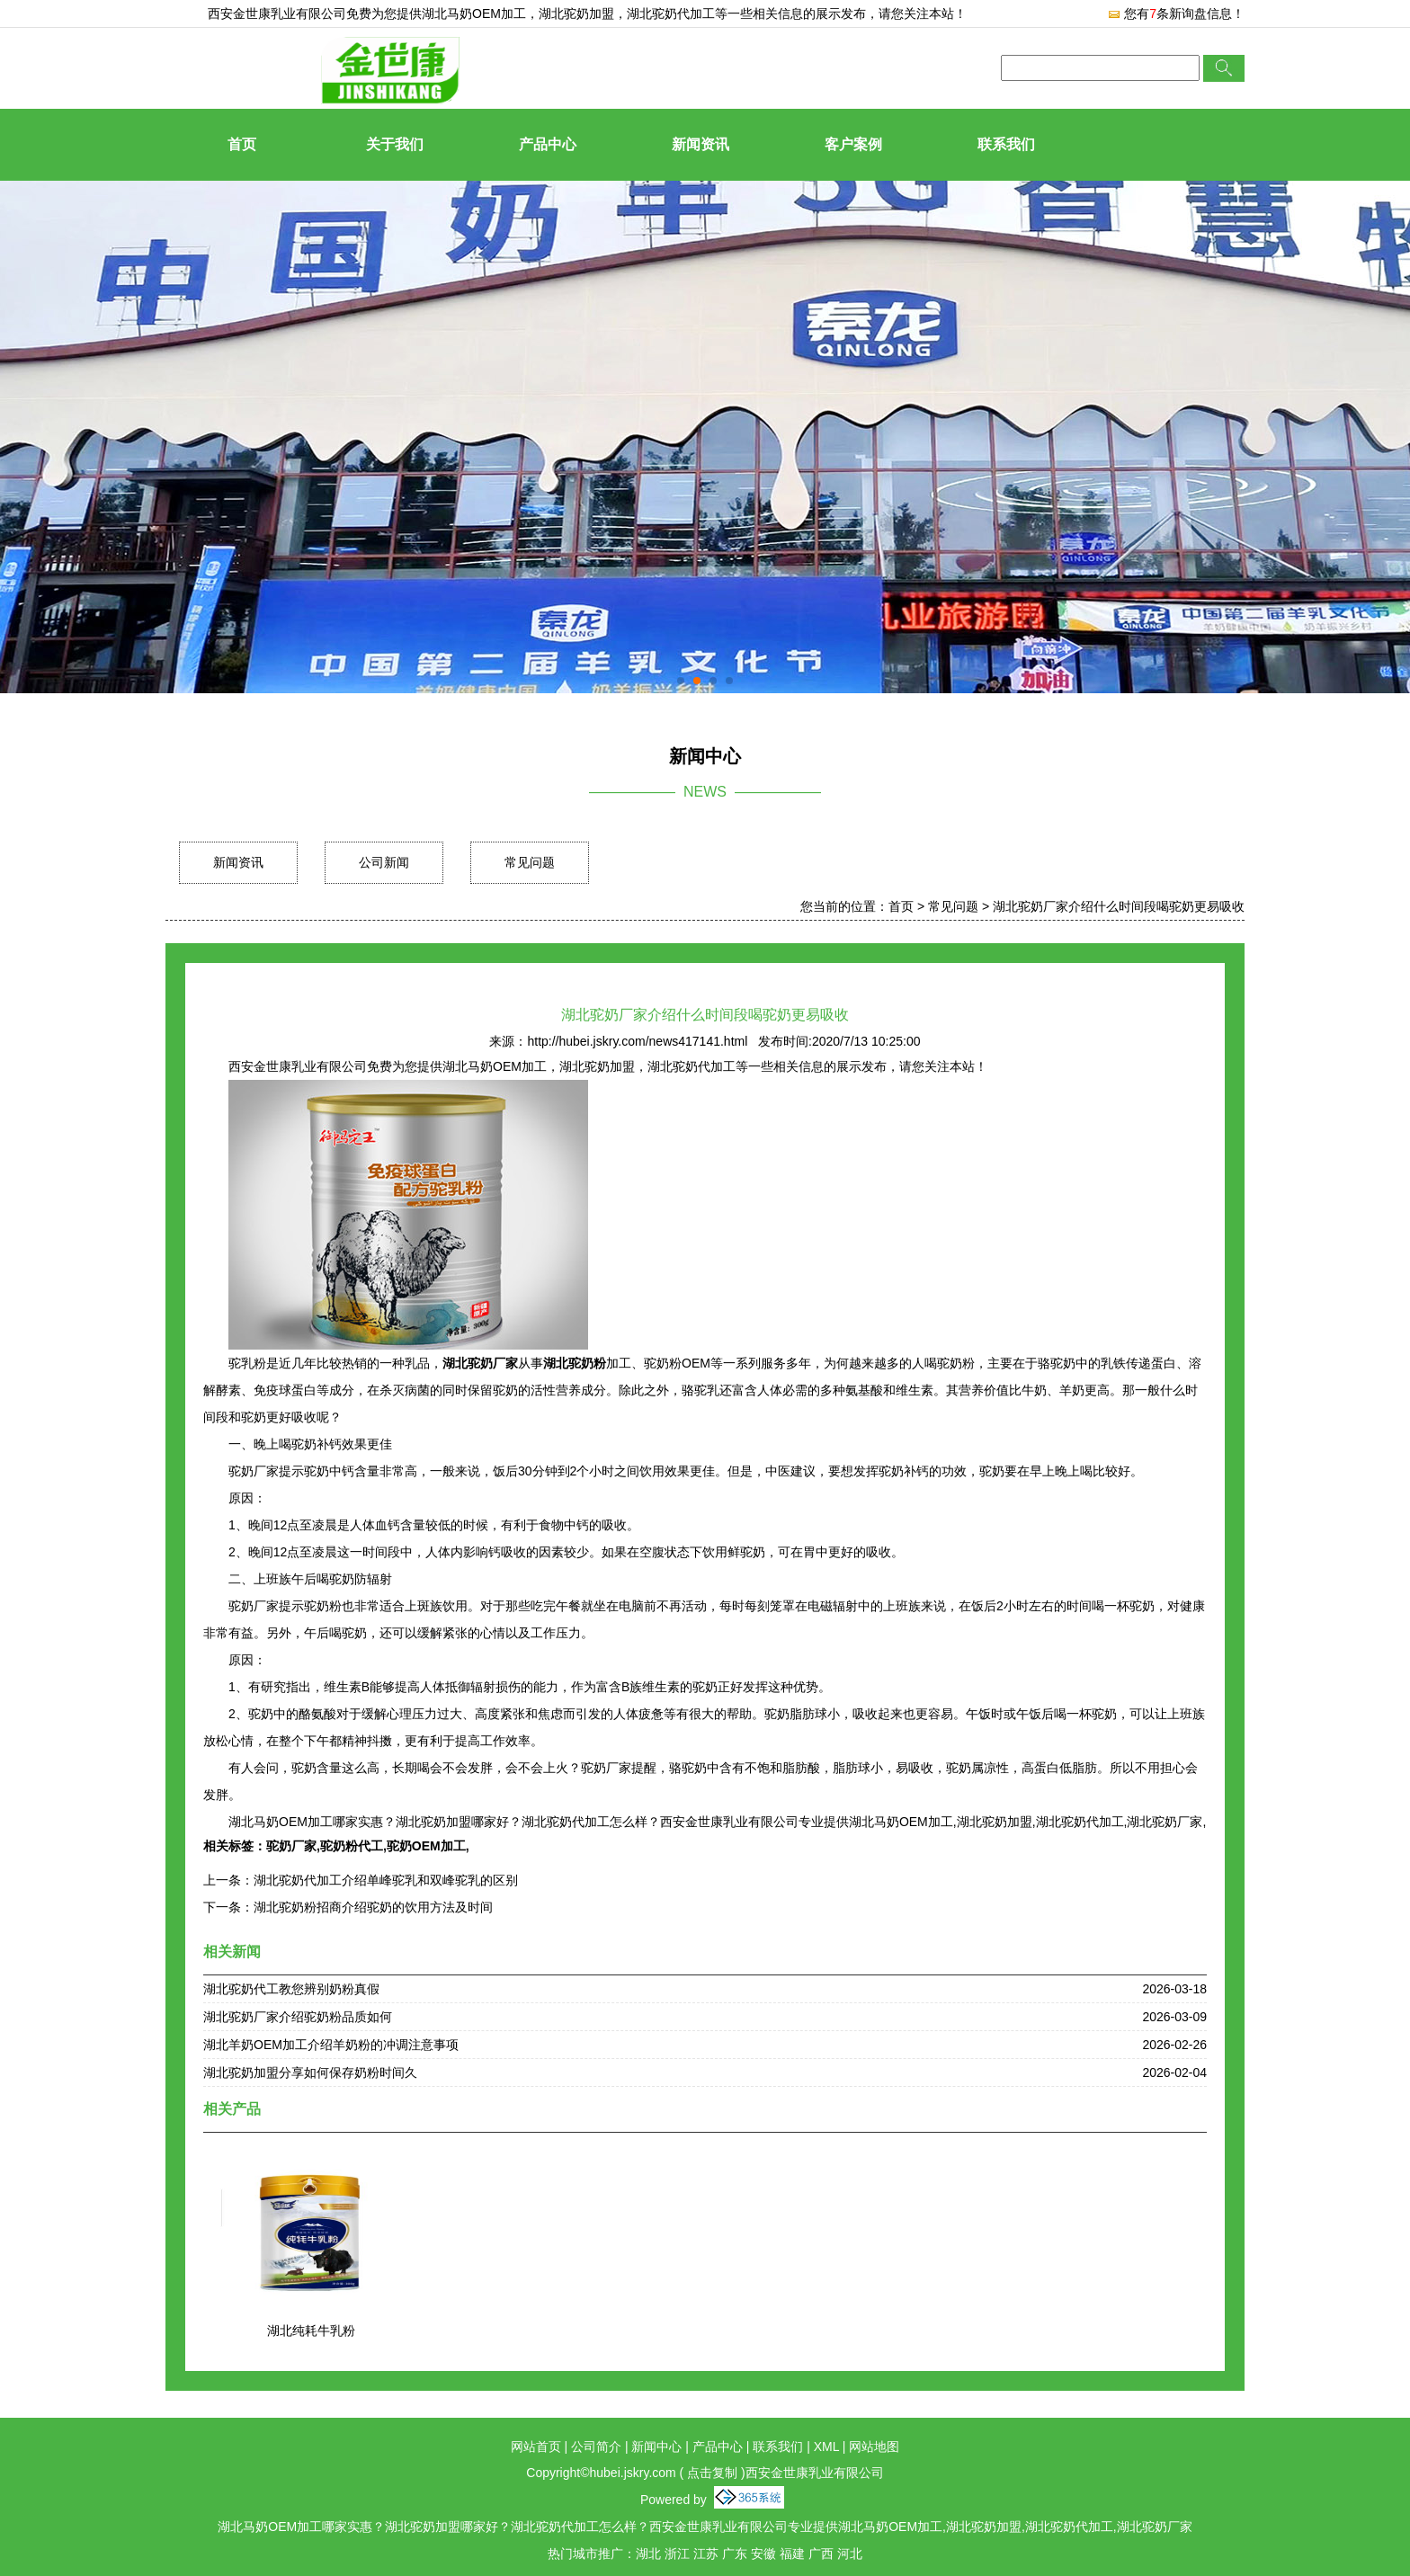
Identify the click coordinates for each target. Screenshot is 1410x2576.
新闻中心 (656, 2446)
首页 (242, 144)
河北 (849, 2553)
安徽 (763, 2553)
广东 (734, 2553)
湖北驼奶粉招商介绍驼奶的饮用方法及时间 (373, 1907)
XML (826, 2446)
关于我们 (395, 144)
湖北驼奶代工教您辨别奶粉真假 (291, 1989)
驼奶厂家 (291, 1846)
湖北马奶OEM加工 (474, 13)
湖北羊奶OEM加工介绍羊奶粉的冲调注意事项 (331, 2044)
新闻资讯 (700, 144)
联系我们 (1006, 144)
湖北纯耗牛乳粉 (311, 2330)
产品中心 (547, 144)
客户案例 (853, 144)
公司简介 (596, 2446)
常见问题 (529, 862)
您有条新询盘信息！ (1176, 13)
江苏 (705, 2553)
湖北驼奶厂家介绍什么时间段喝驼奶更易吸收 (1119, 906)
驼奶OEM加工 (426, 1846)
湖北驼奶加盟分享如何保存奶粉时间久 (310, 2072)
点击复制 (712, 2472)
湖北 (648, 2553)
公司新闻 (384, 862)
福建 (792, 2553)
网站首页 (536, 2446)
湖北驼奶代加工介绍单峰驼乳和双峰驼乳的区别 (386, 1880)
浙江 (677, 2553)
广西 (821, 2553)
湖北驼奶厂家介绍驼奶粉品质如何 (297, 2017)
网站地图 (874, 2446)
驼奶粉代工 (351, 1846)
